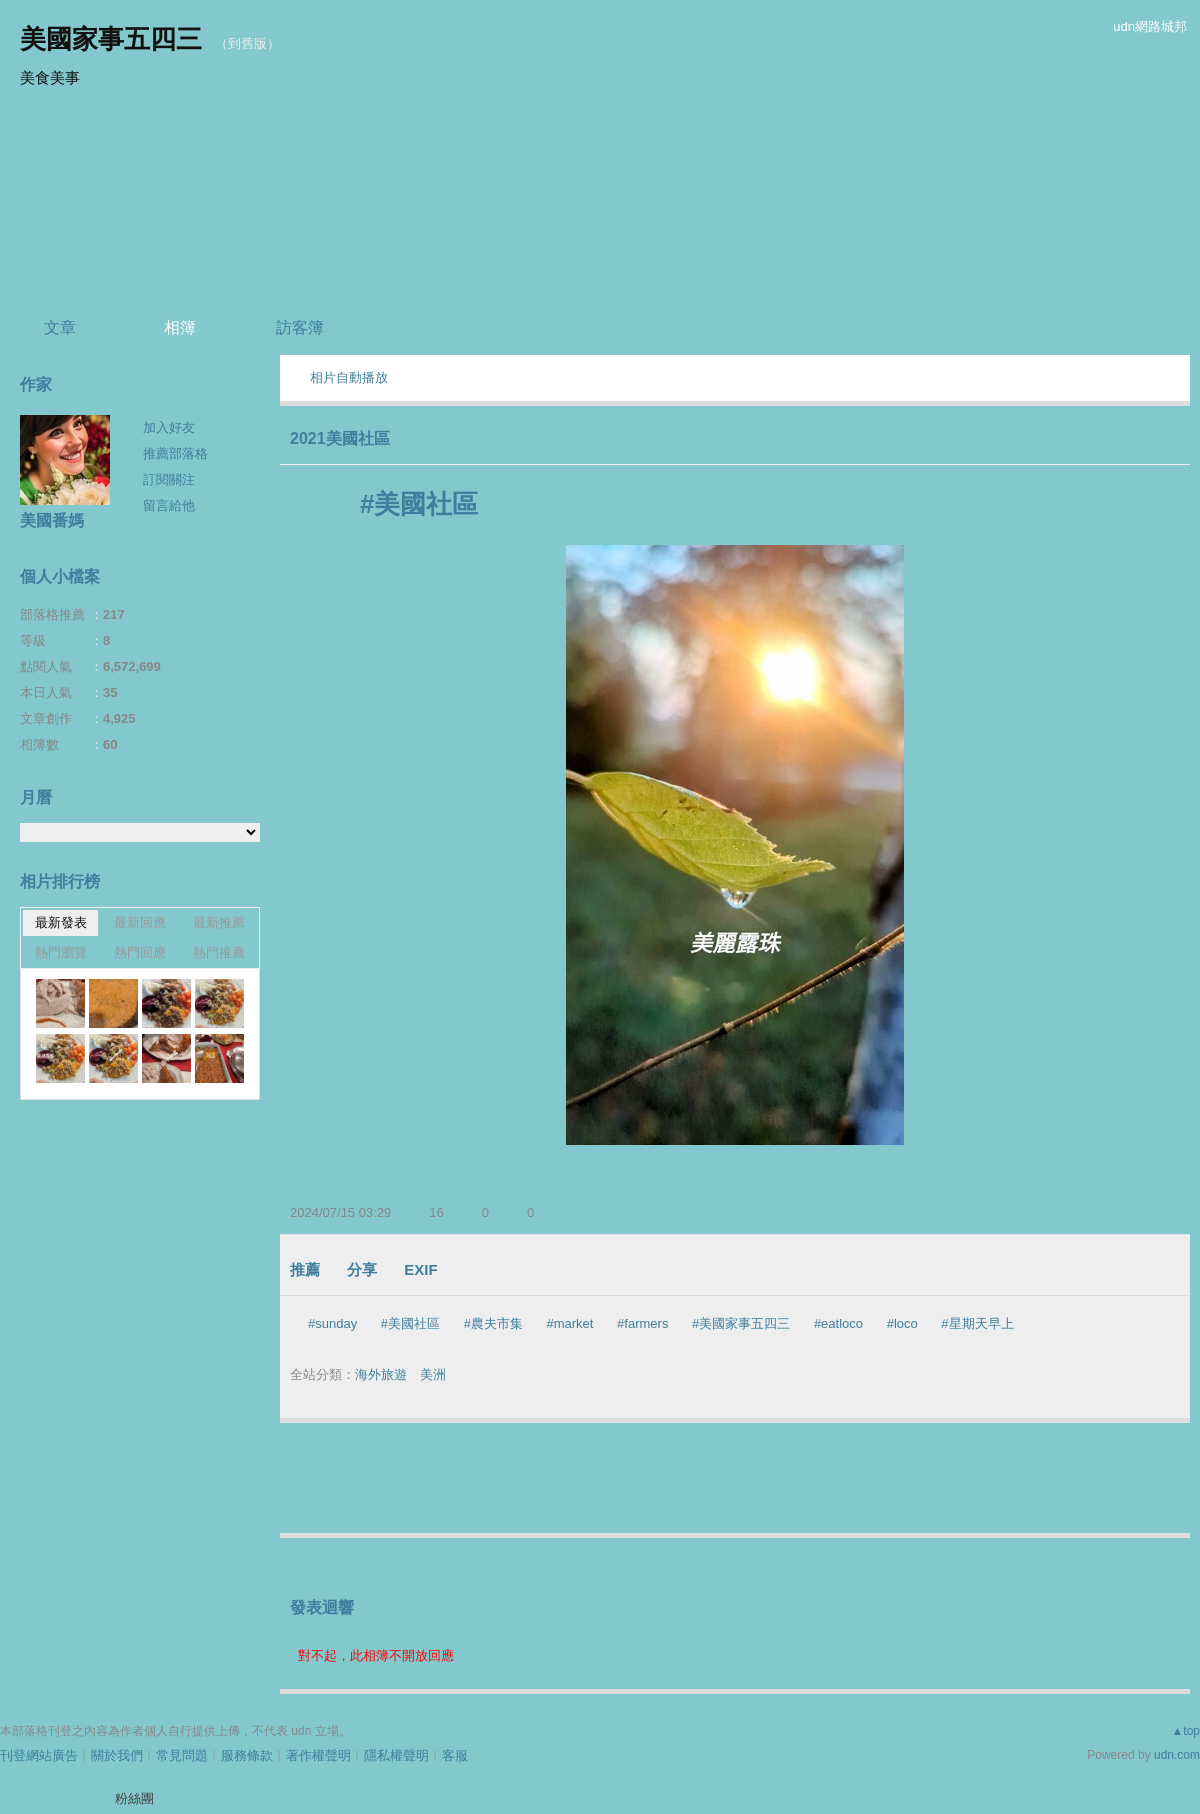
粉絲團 (134, 1798)
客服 (455, 1755)
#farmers (642, 1323)
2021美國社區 (340, 438)
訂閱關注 (169, 479)
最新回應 (140, 922)
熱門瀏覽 (61, 952)
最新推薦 (219, 922)
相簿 (180, 327)
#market (570, 1323)
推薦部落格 (175, 453)
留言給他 (169, 505)
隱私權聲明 (396, 1755)
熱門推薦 (219, 952)
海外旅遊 (381, 1374)
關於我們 (117, 1755)
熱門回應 (140, 952)
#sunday (332, 1323)
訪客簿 (300, 327)
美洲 (433, 1374)
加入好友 (169, 427)
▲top (1185, 1731)
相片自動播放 (349, 377)
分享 (362, 1269)
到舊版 (247, 43)
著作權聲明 (318, 1755)
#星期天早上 (977, 1323)
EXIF (420, 1269)
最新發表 (61, 922)
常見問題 (182, 1755)
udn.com (1177, 1755)
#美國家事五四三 (741, 1323)
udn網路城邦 (1150, 26)
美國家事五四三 (111, 39)
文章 (60, 327)
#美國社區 (410, 1323)
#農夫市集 (493, 1323)
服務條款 (247, 1755)
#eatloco (838, 1323)
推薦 (305, 1269)
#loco (902, 1323)
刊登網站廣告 (39, 1755)
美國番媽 (52, 520)
